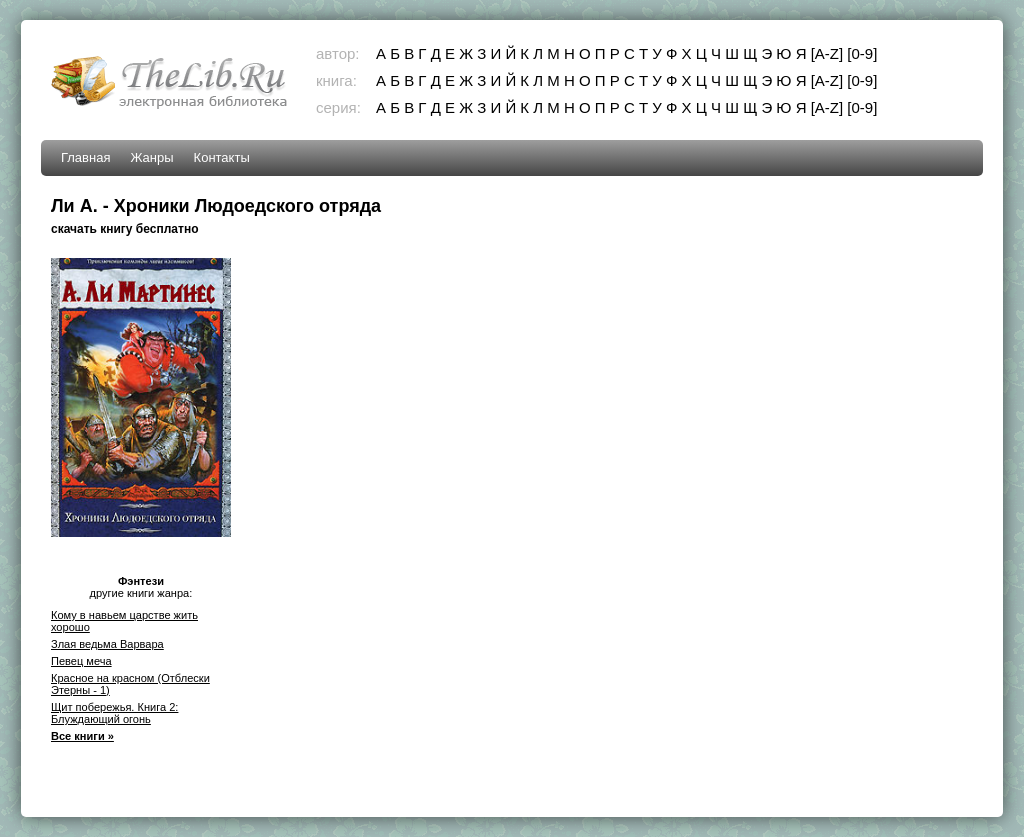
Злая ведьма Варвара (107, 644)
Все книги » (82, 736)
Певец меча (81, 661)
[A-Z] (827, 53)
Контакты (222, 157)
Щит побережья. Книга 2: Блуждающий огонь (114, 713)
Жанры (151, 157)
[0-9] (862, 53)
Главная (85, 157)
